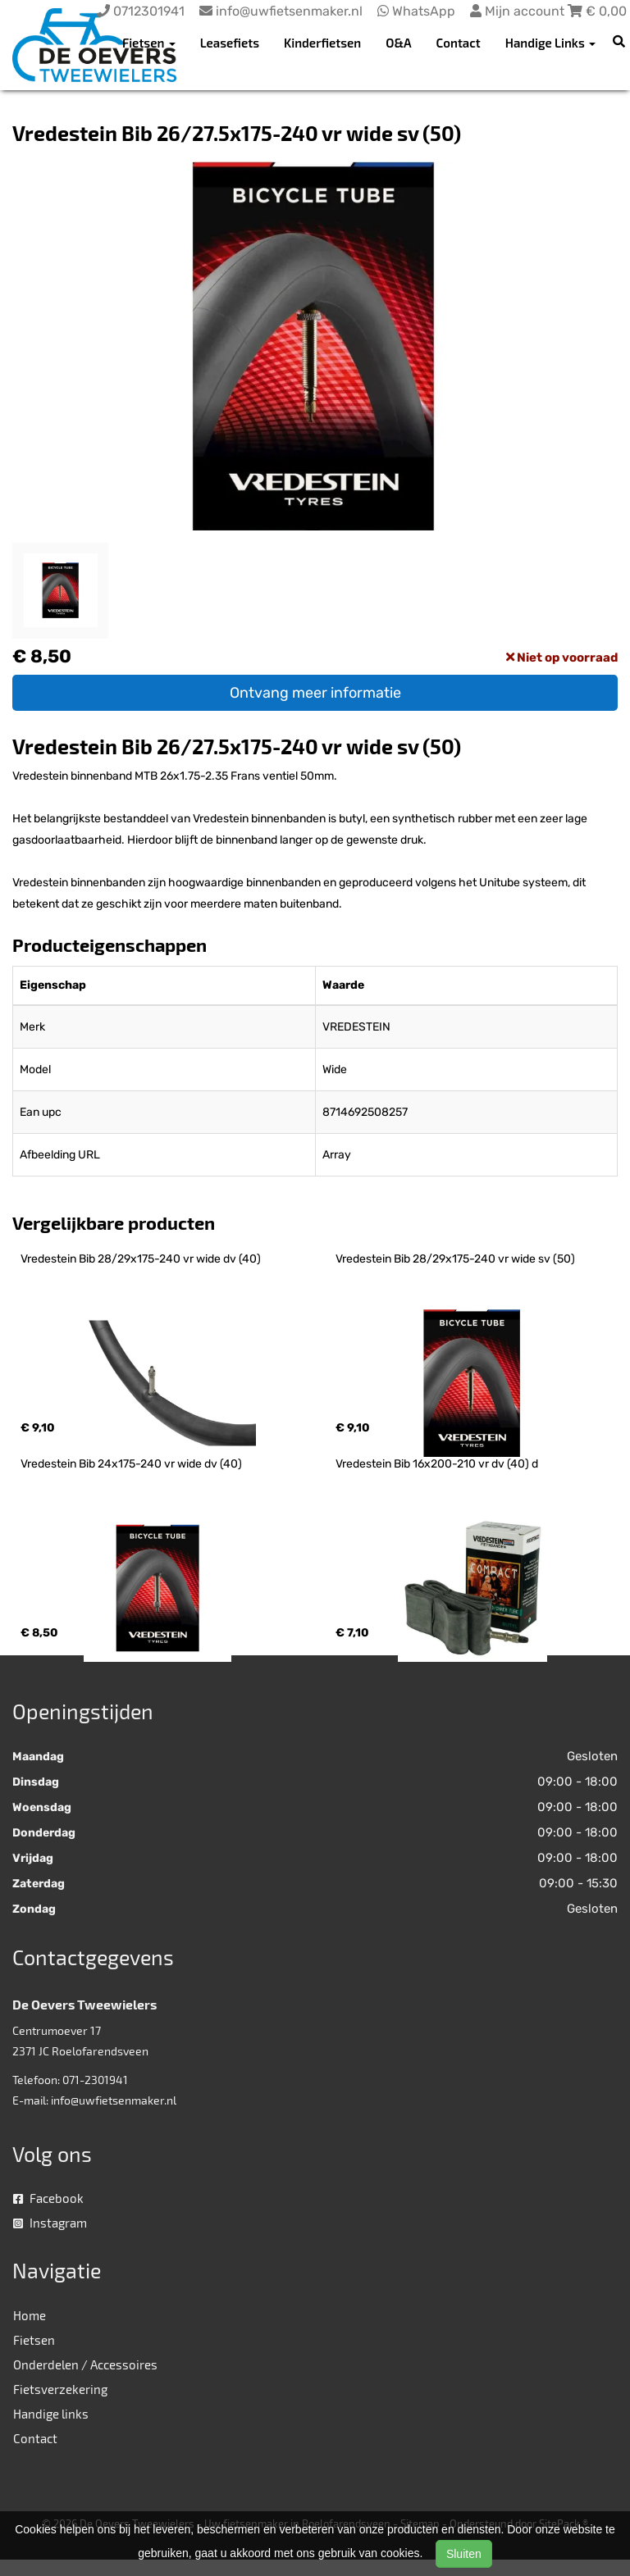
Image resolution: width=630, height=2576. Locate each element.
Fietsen (34, 2340)
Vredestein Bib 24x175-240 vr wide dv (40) (131, 1464)
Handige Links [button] (550, 42)
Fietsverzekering (60, 2389)
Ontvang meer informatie (315, 693)
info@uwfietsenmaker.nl (113, 2100)
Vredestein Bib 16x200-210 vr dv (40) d (437, 1464)
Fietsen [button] (149, 42)
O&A (398, 42)
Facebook (48, 2198)
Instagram (50, 2222)
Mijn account (519, 11)
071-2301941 (95, 2080)
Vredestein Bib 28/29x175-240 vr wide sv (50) (455, 1259)
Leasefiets (229, 42)
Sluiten (464, 2553)
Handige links (51, 2413)
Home (29, 2315)
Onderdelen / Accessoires (85, 2364)
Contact (458, 42)
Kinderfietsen (322, 42)
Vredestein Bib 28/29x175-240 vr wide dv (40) (141, 1259)
